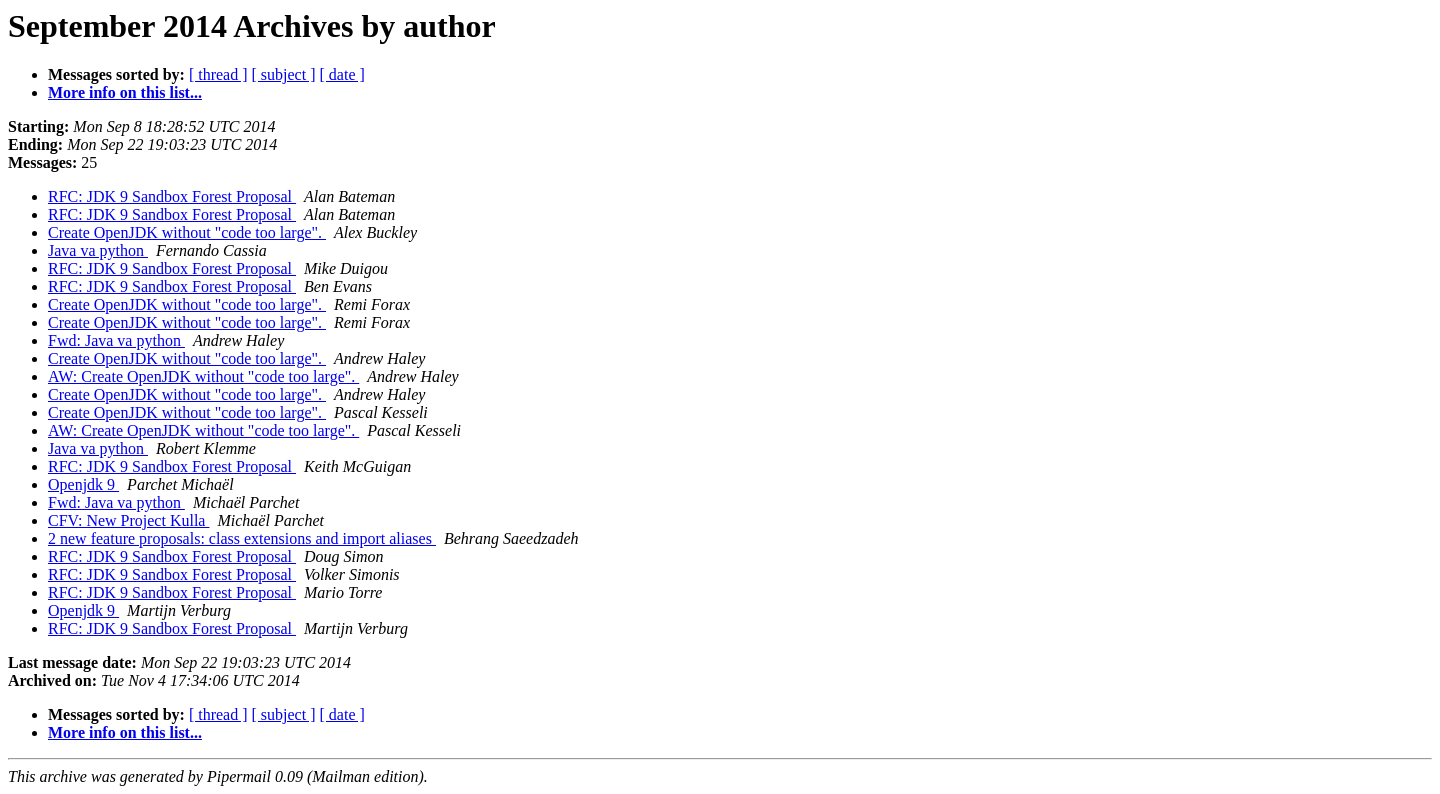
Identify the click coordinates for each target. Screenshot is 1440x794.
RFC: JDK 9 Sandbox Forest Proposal (172, 196)
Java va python (98, 250)
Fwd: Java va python (116, 340)
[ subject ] (284, 74)
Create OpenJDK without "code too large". (187, 232)
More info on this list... (125, 92)
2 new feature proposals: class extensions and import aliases (242, 538)
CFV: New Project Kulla (128, 520)
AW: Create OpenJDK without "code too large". (203, 376)
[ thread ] (218, 74)
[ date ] (342, 74)
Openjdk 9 (83, 484)
